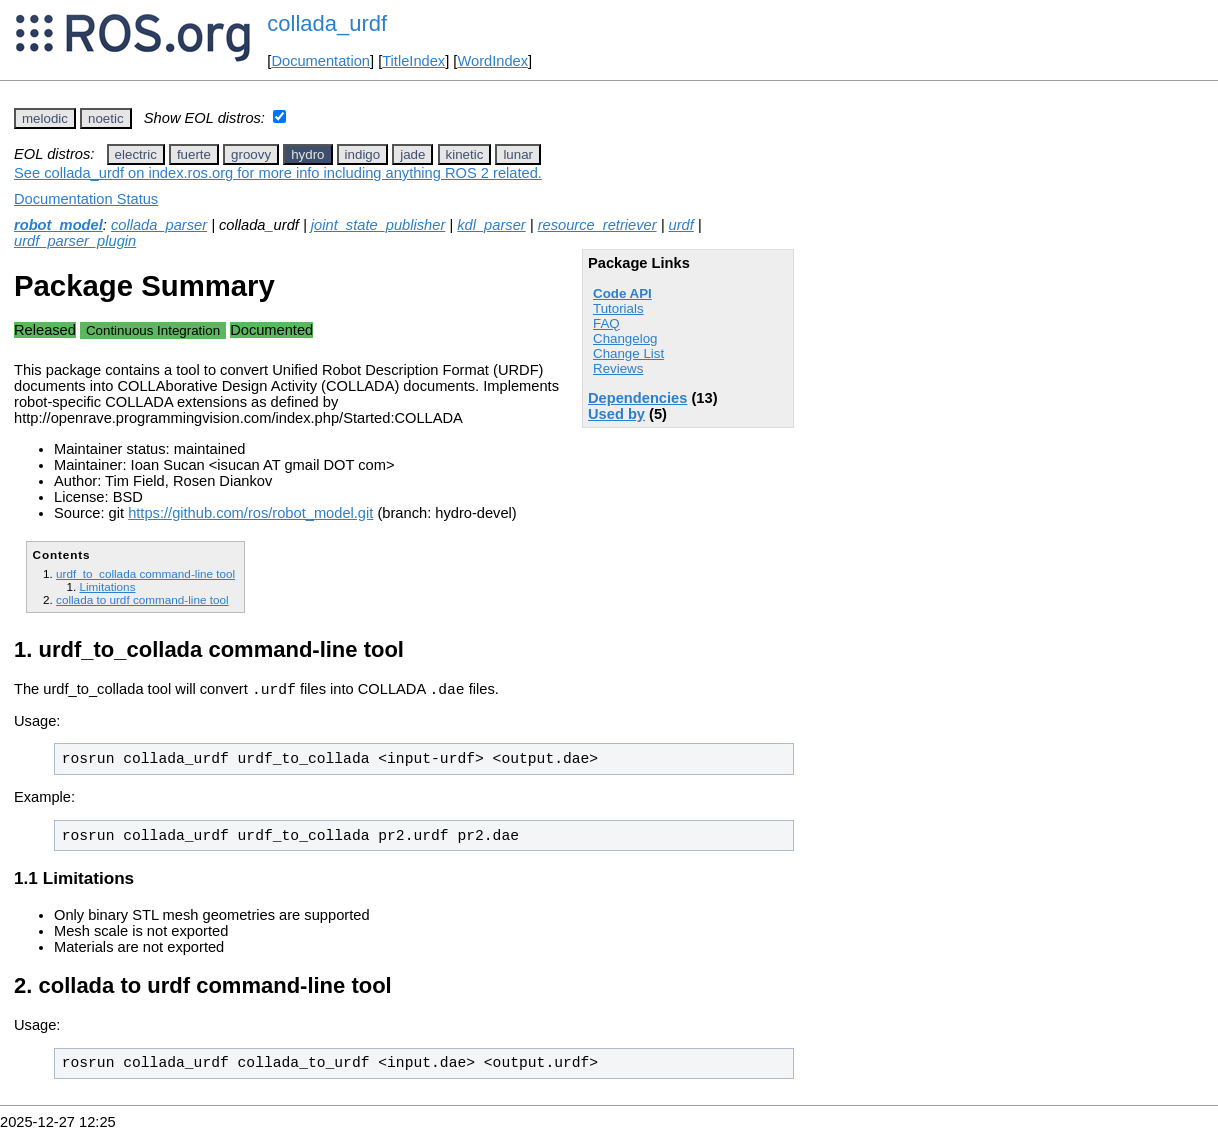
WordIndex (492, 61)
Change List (628, 353)
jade (412, 154)
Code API (622, 293)
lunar (518, 154)
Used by (616, 414)
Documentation (320, 61)
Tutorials (618, 308)
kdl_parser (491, 225)
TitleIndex (413, 61)
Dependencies (637, 398)
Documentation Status (86, 199)
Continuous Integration (153, 330)
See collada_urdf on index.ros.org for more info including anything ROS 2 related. (278, 173)
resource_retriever (597, 225)
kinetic (465, 154)
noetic (106, 118)
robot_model (58, 225)
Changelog (625, 338)
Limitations (107, 586)
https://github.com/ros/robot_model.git (250, 513)
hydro (307, 154)
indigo (363, 154)
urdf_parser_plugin (75, 241)
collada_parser (159, 225)
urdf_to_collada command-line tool (145, 573)
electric (136, 154)
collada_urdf (327, 23)
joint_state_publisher (378, 225)
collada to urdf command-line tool (142, 599)
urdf (681, 225)
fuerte (194, 154)
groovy (251, 154)
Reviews (618, 368)
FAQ (606, 323)
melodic (45, 118)
